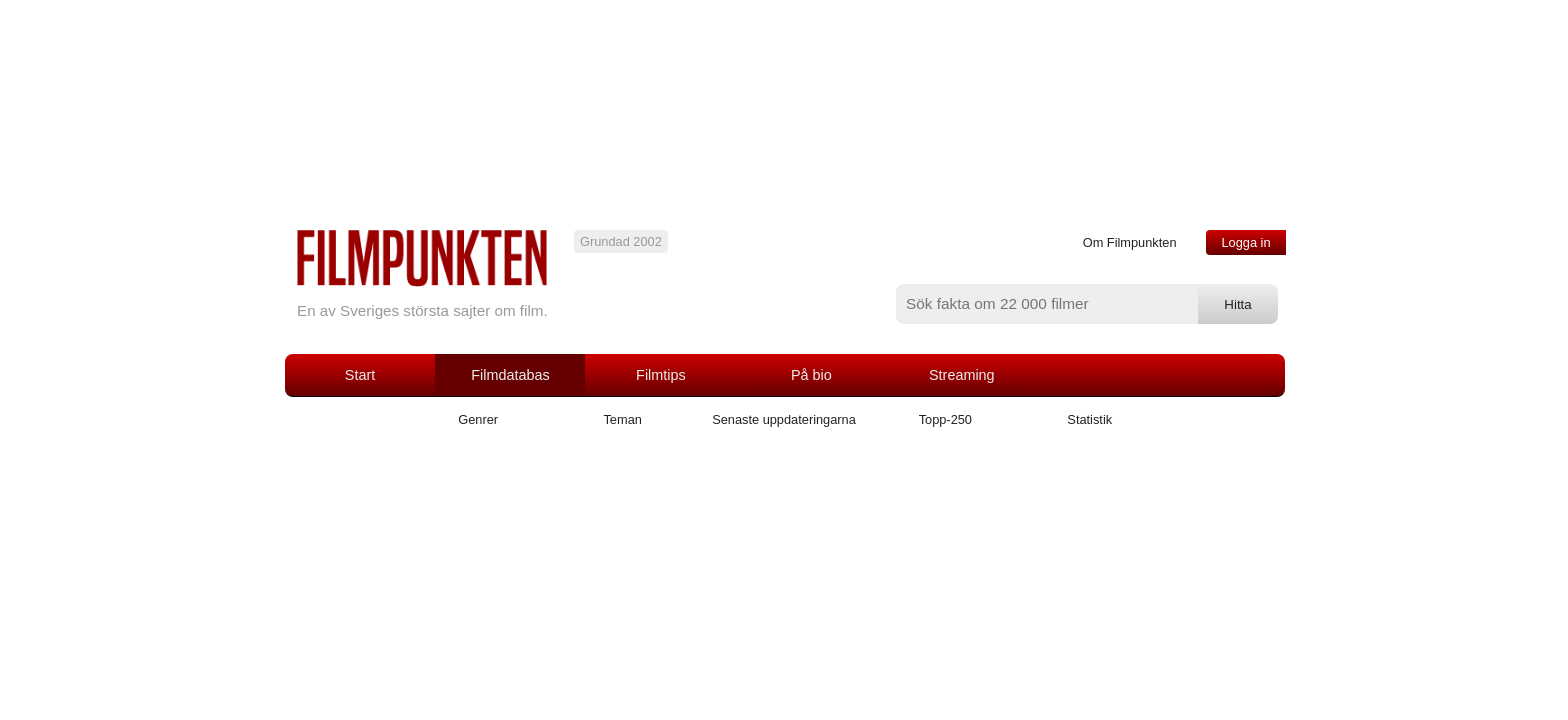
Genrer (478, 419)
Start (360, 375)
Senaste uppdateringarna (784, 419)
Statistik (1089, 419)
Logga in (1245, 242)
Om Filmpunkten (1130, 242)
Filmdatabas (510, 375)
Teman (622, 419)
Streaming (962, 375)
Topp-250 (945, 419)
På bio (811, 375)
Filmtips (661, 375)
